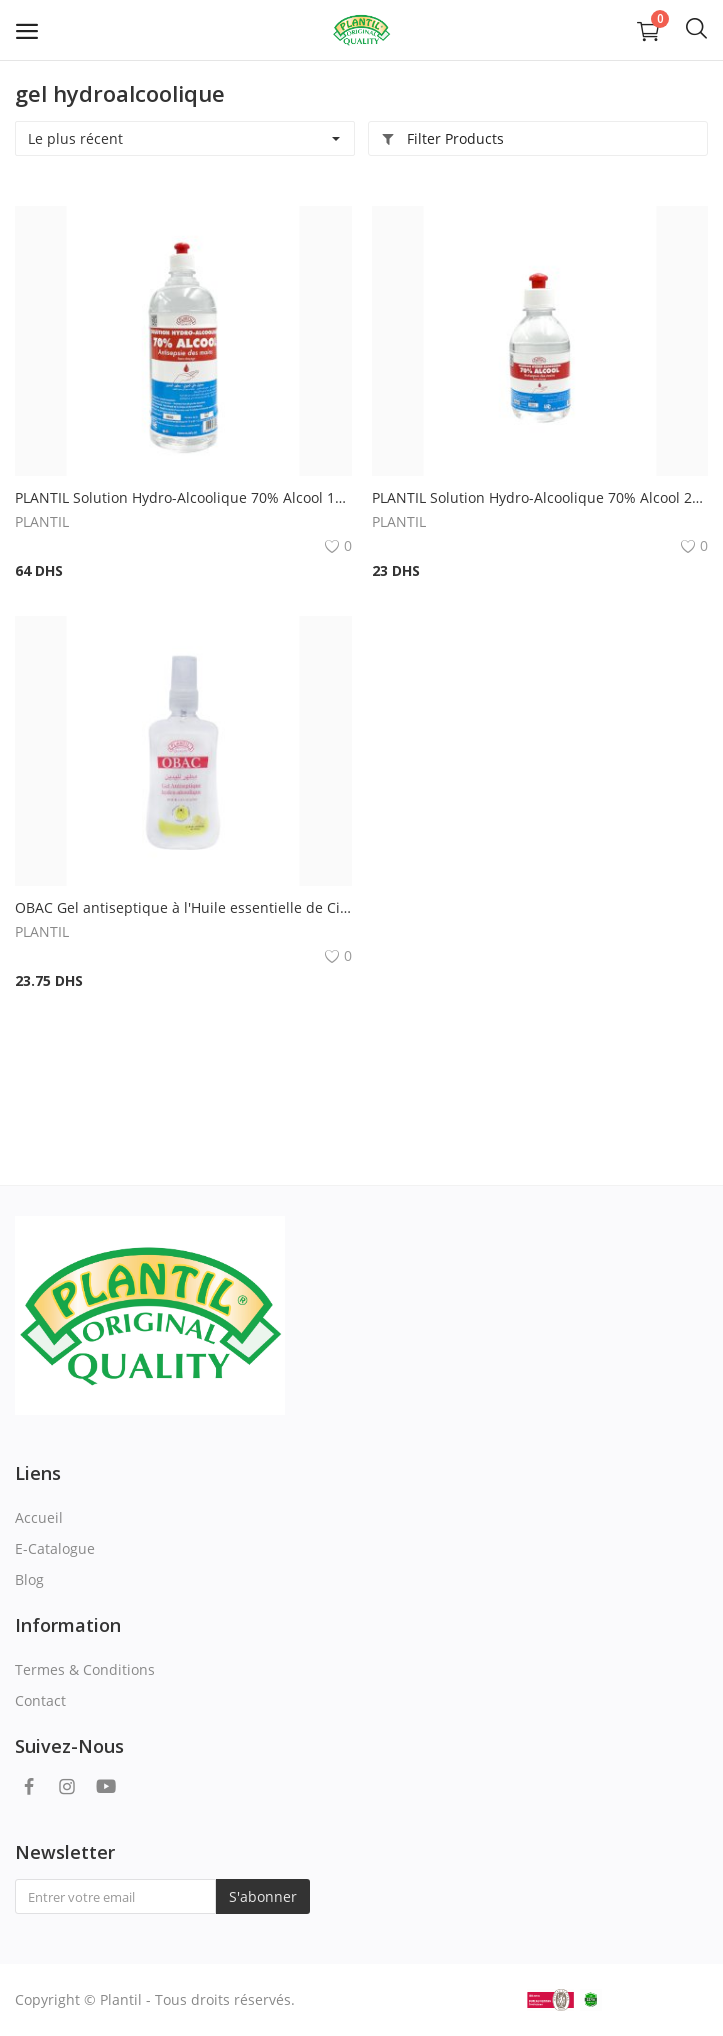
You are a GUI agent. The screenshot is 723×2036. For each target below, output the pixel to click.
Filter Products (442, 138)
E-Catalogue (55, 1548)
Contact (40, 1700)
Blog (29, 1579)
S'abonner (263, 1896)
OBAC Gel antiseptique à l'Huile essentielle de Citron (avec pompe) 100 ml (183, 907)
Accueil (39, 1517)
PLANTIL (42, 521)
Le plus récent (75, 138)
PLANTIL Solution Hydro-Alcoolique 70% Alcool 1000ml (183, 497)
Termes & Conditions (85, 1669)
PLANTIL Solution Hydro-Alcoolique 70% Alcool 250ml (540, 497)
